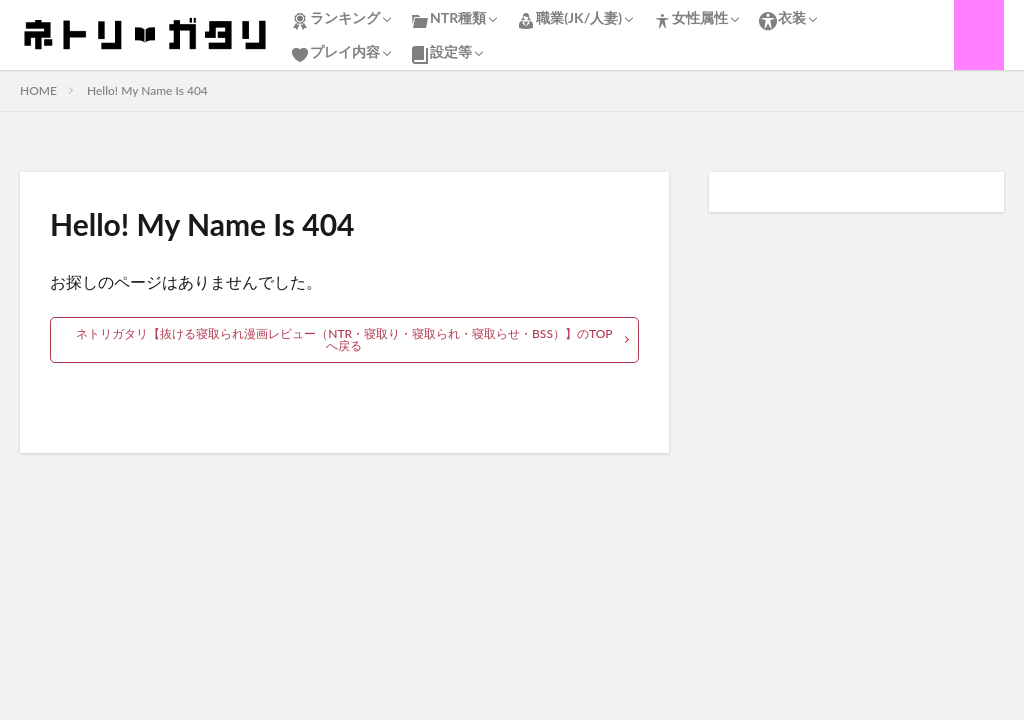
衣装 (782, 20)
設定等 (441, 54)
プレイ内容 (335, 54)
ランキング (335, 20)
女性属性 (690, 20)
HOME (38, 90)
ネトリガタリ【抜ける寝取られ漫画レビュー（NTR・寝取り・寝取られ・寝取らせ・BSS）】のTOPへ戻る (344, 339)
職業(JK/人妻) (569, 20)
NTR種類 (448, 20)
